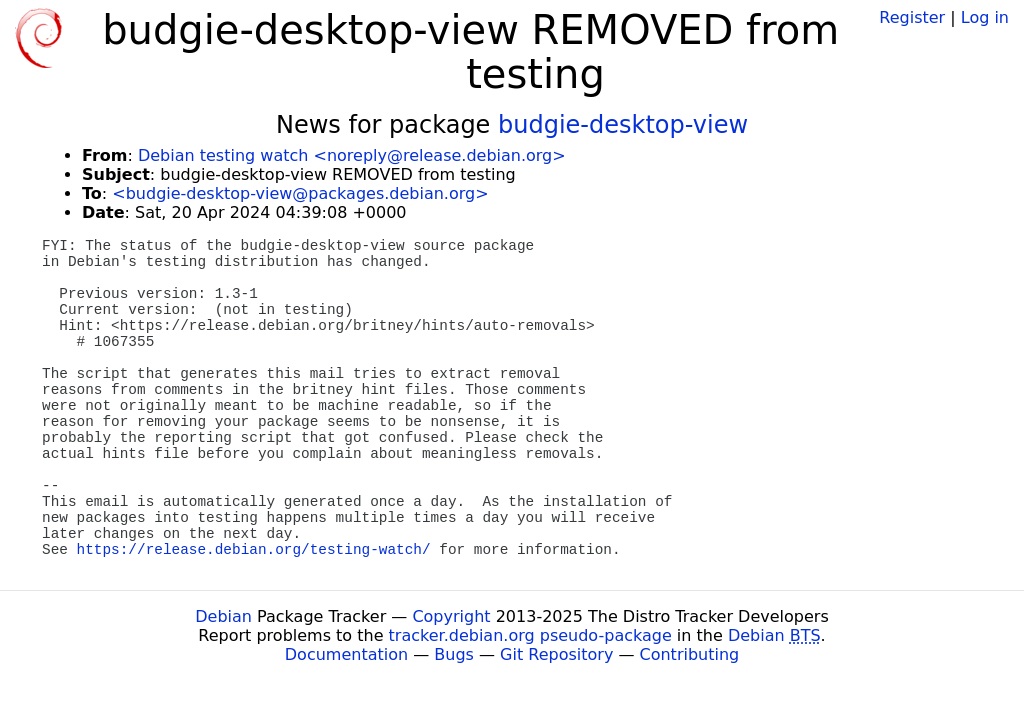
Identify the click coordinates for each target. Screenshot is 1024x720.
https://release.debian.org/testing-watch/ (254, 550)
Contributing (690, 654)
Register (912, 17)
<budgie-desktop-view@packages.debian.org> (300, 193)
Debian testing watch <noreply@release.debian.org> (352, 155)
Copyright (451, 616)
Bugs (454, 654)
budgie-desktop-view (623, 125)
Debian (223, 616)
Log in (985, 17)
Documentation (346, 654)
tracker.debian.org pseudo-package (530, 635)
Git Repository (556, 654)
